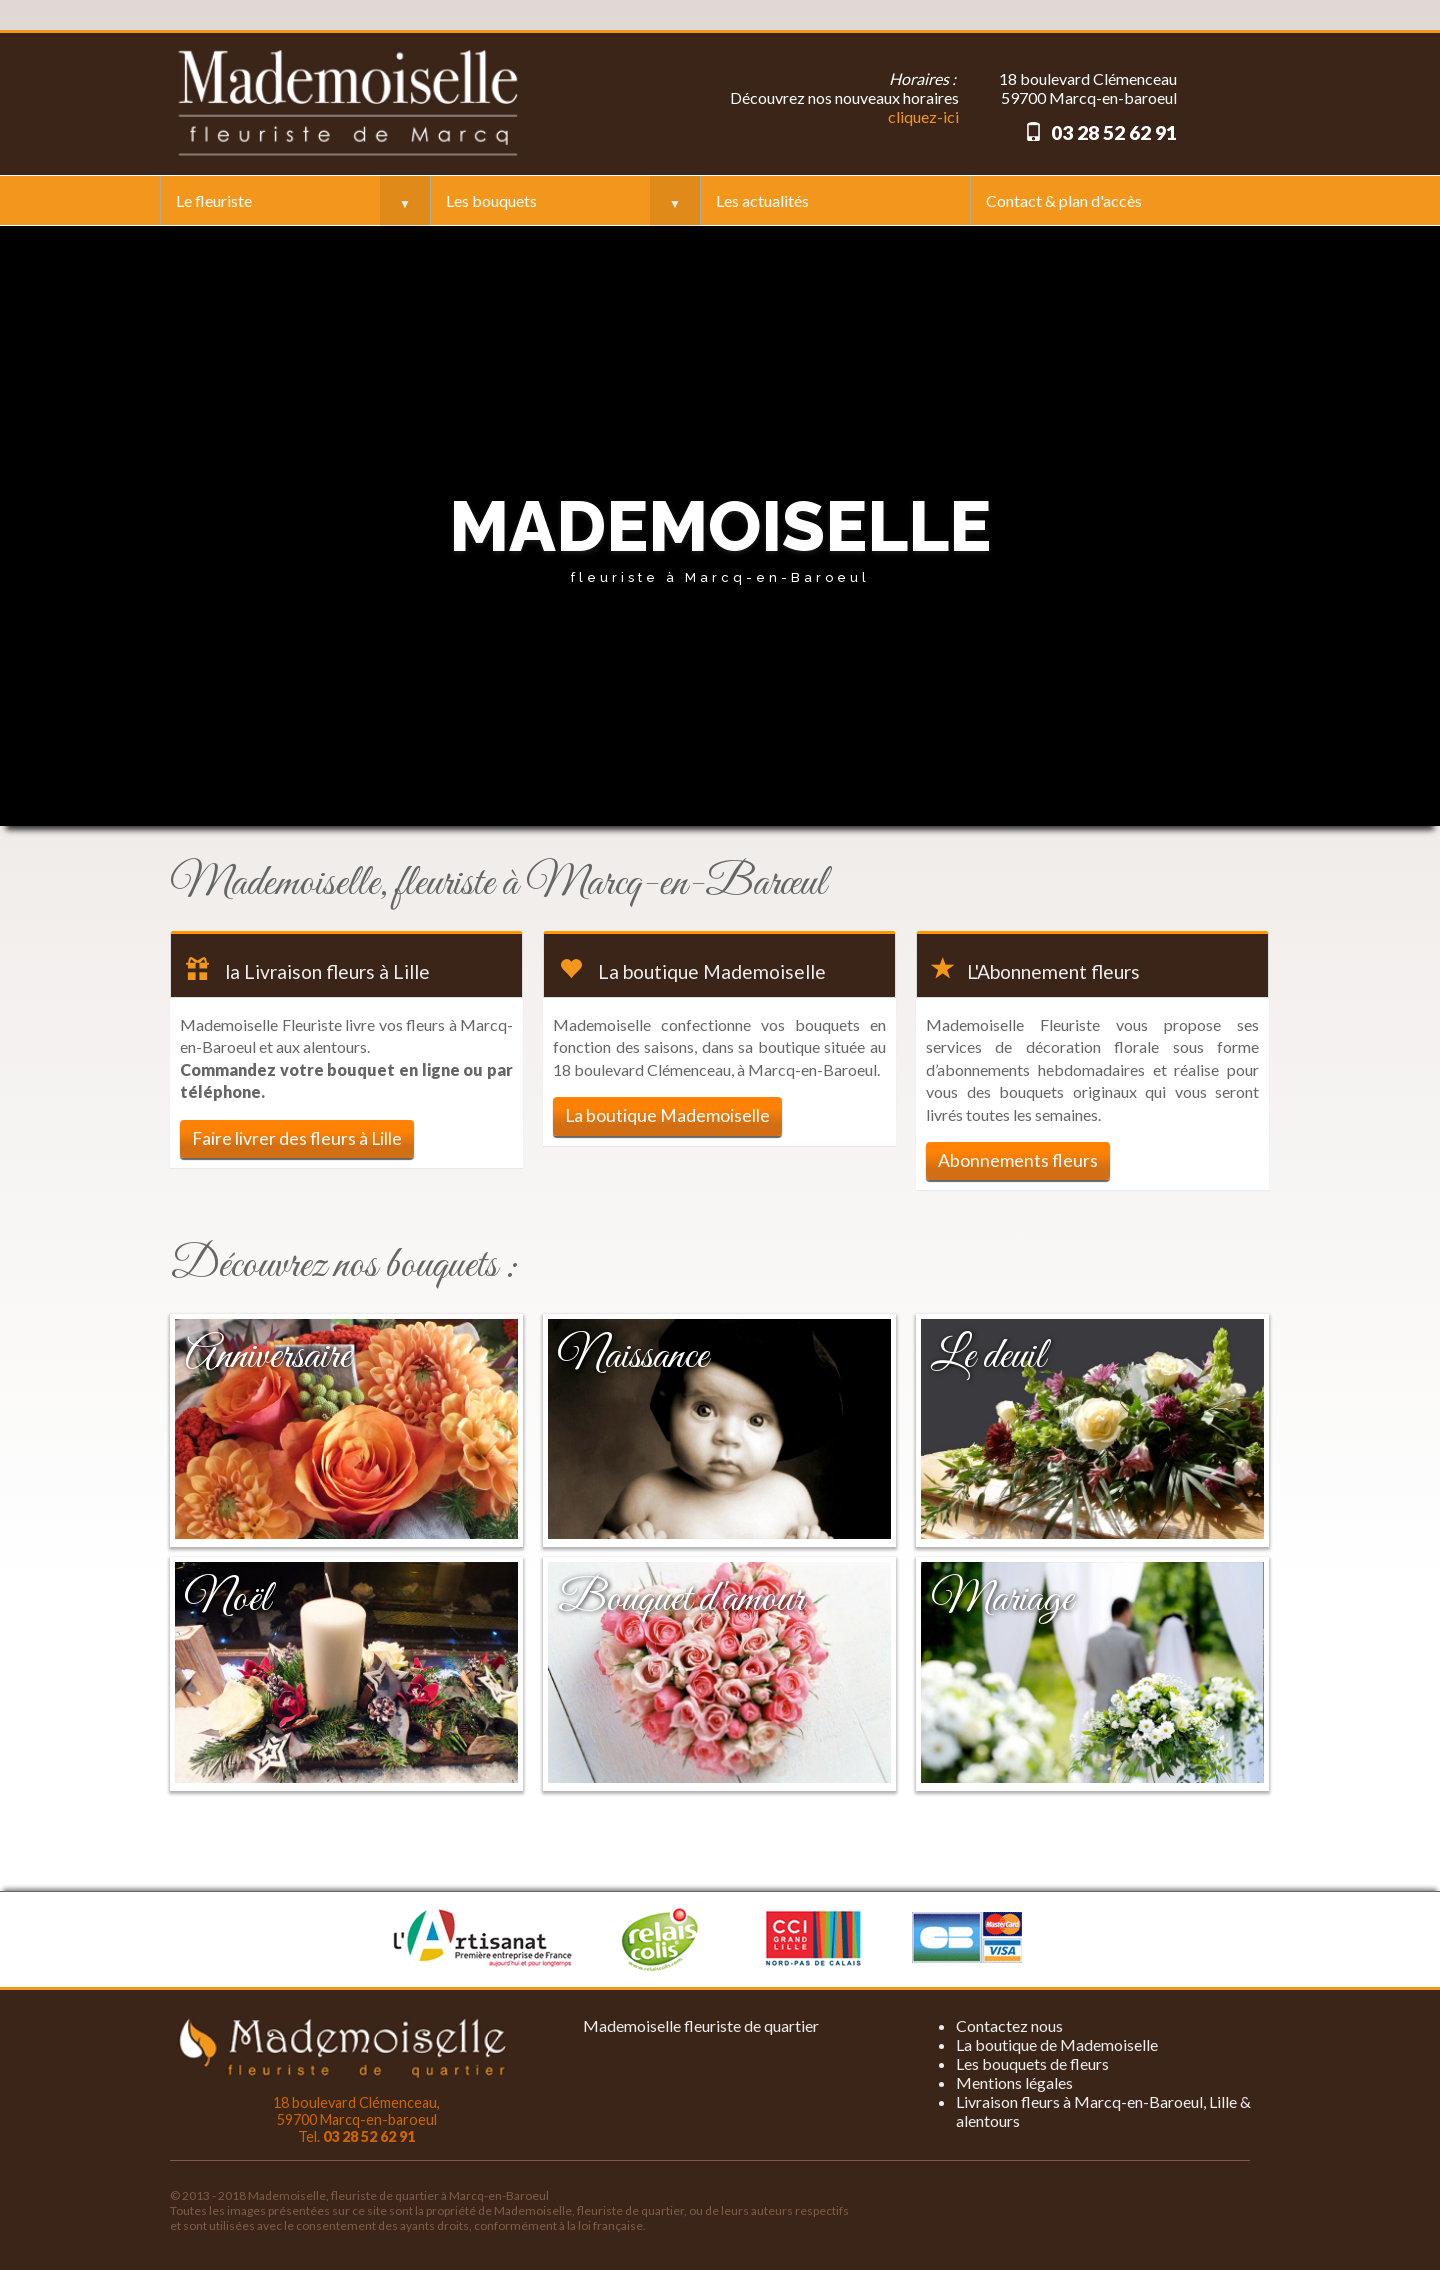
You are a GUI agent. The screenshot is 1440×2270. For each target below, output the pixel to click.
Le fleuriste (214, 200)
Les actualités (762, 200)
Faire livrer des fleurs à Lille (297, 1138)
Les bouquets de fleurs (1032, 2063)
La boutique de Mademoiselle (1057, 2044)
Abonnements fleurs (1018, 1160)
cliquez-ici (923, 116)
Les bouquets (491, 200)
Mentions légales (1014, 2082)
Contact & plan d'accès (1064, 200)
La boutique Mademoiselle (667, 1115)
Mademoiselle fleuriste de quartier (701, 2025)
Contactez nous (1009, 2025)
